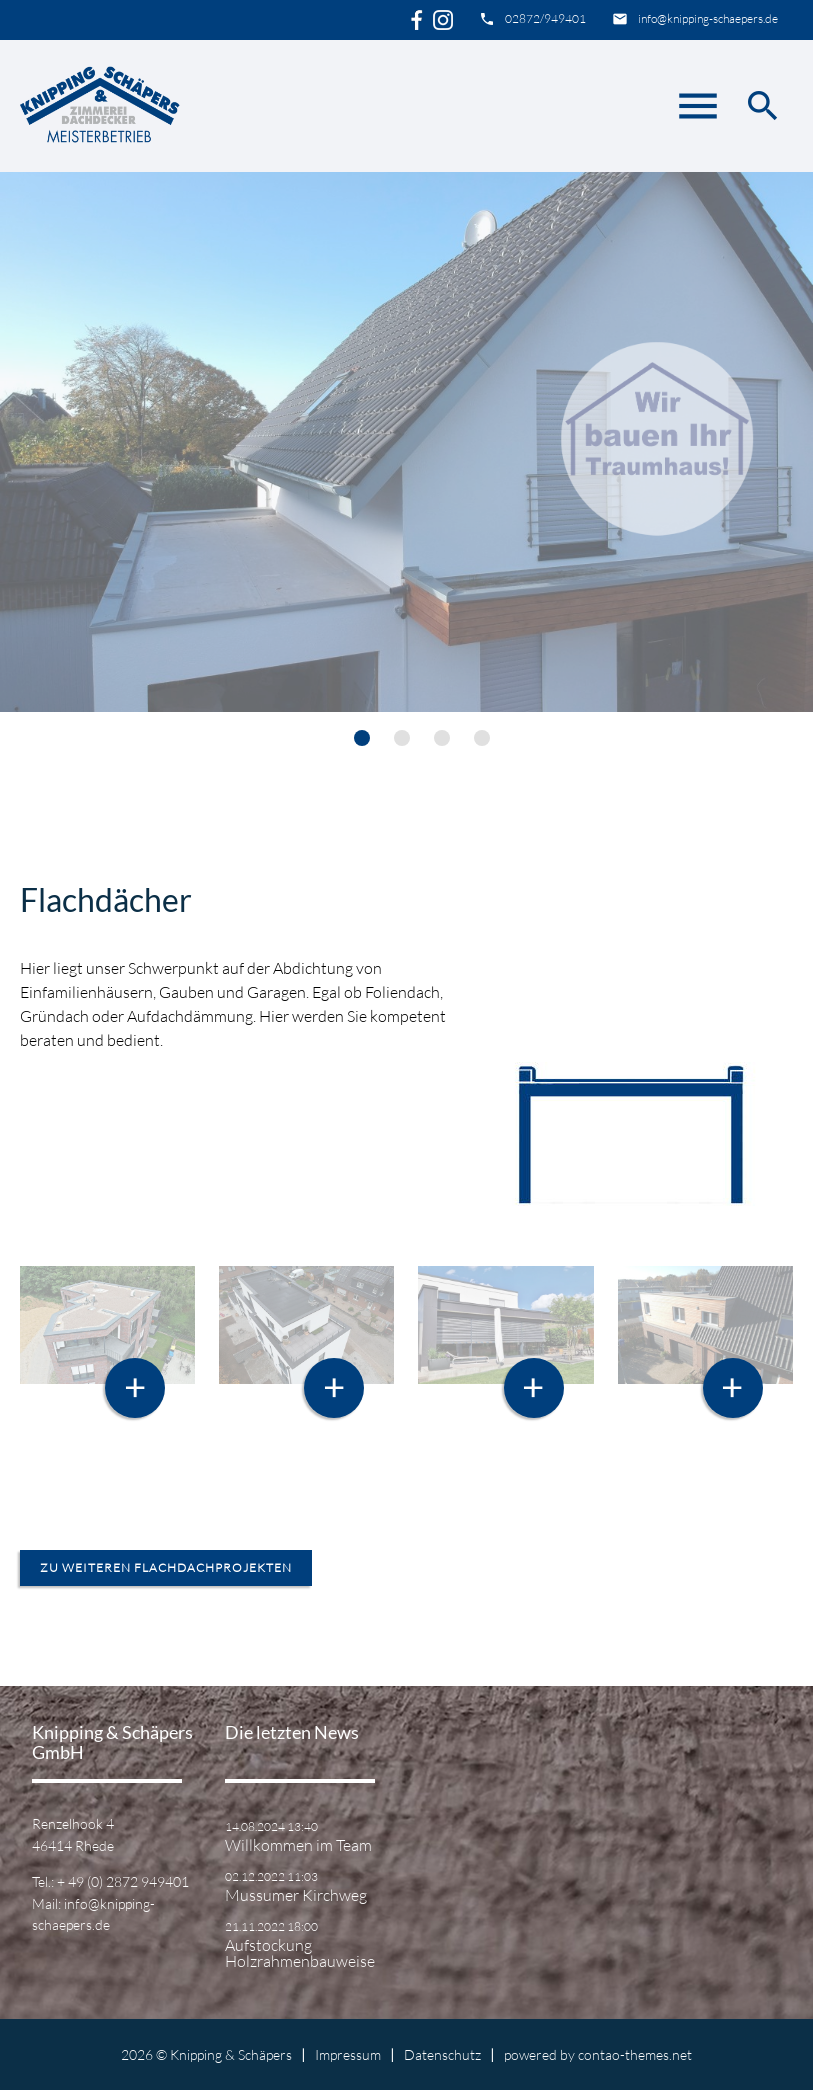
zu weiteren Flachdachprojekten (166, 1567)
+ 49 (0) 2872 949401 (123, 1881)
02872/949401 (545, 18)
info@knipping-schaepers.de (708, 18)
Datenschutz (442, 2054)
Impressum (348, 2054)
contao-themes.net (635, 2054)
